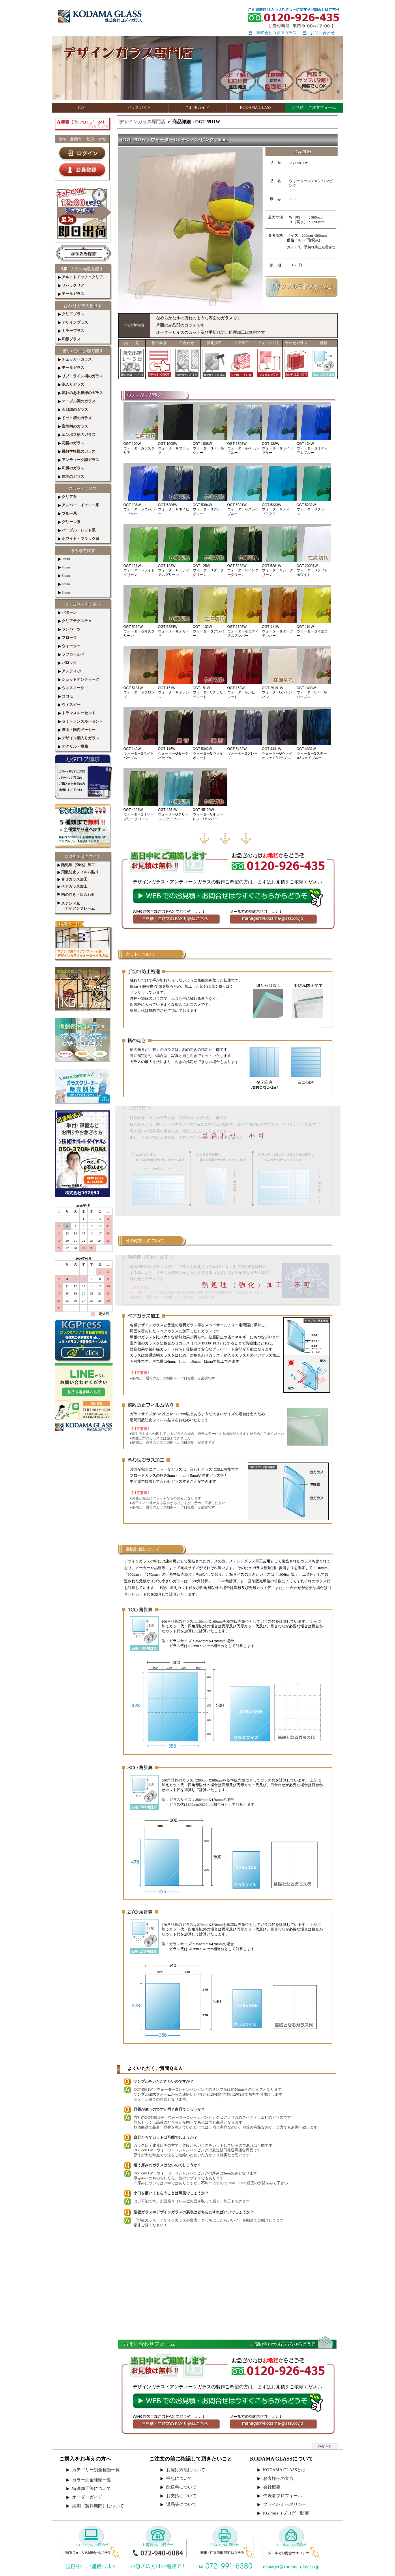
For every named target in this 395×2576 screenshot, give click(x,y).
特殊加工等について (91, 2488)
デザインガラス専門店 (142, 121)
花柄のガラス (71, 443)
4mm (64, 567)
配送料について (181, 2487)
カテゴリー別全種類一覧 (96, 2469)
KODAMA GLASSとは (284, 2469)
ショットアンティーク (78, 679)
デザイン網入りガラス (78, 738)
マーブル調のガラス (77, 401)
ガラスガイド (139, 107)
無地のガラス (71, 476)
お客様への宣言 (278, 2478)
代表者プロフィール (282, 2495)
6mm (64, 584)
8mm (64, 592)
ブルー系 (67, 513)
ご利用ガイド (197, 107)
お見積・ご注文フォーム (314, 107)
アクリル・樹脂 (73, 746)
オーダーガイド (87, 2497)
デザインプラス (73, 322)
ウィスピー (69, 704)
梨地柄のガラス (73, 426)
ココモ (65, 696)
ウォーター (69, 646)
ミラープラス (71, 331)
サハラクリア (71, 285)
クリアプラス (71, 314)
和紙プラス (69, 339)
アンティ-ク (70, 671)
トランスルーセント (77, 713)
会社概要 (271, 2487)
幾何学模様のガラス (77, 451)
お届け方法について (185, 2469)
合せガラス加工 (72, 879)
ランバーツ (69, 629)
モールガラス (71, 294)
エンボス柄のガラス (77, 434)
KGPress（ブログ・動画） (288, 2513)
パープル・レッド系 (77, 530)
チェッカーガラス (75, 359)
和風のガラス (71, 468)
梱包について (179, 2478)
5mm (64, 575)
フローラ (67, 637)
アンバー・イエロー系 (78, 505)
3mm (64, 559)
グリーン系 (69, 522)
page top (324, 2446)
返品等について (181, 2504)
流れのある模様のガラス (80, 393)
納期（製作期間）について (98, 2506)
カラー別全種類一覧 (91, 2480)
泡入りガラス (71, 384)
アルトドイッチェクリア (80, 277)
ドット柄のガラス (75, 418)
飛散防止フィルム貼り (78, 872)
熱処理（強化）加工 (76, 865)
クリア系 (67, 497)
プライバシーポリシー (284, 2504)
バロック (67, 663)
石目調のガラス (73, 409)
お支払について (181, 2495)
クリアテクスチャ (75, 621)
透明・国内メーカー (77, 730)
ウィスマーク (71, 688)
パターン (67, 612)
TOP (81, 107)
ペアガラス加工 (72, 886)
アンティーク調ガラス (78, 460)
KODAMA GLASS (256, 107)
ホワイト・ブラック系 (78, 538)
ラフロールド (71, 654)
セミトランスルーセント (80, 721)
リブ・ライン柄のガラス (80, 376)
